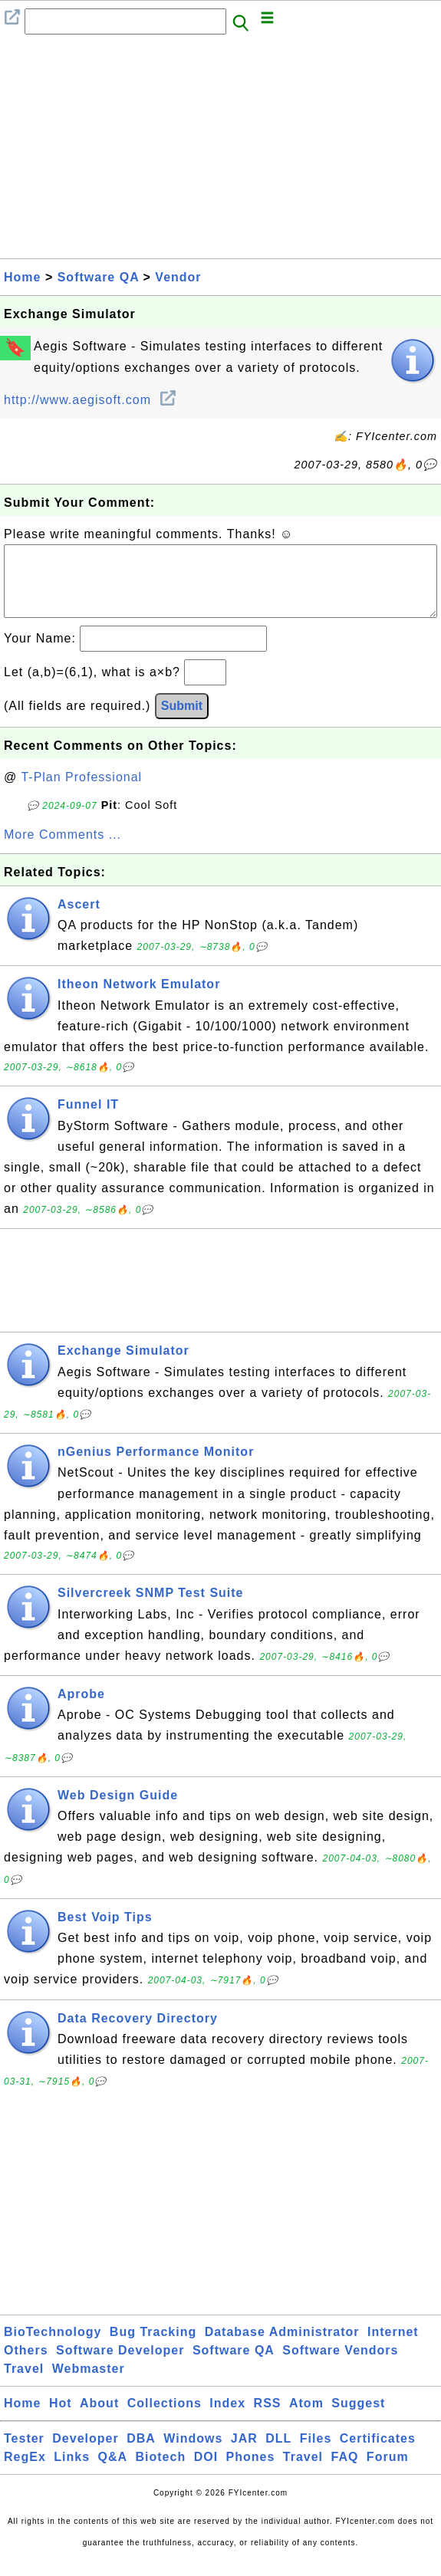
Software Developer (120, 2365)
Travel (24, 2383)
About (99, 2418)
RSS (267, 2418)
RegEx (25, 2472)
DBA (141, 2453)
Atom (306, 2418)
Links (72, 2472)
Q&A (113, 2472)
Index (227, 2418)
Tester (24, 2453)
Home (22, 277)
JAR (244, 2453)
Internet (393, 2347)
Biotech (161, 2472)
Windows (192, 2453)
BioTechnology (52, 2347)
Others (26, 2365)
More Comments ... (62, 849)
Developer (85, 2453)
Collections (164, 2418)
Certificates (378, 2453)
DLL (278, 2453)
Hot (60, 2418)
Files (315, 2453)
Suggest (358, 2418)
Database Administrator (282, 2347)
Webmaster (88, 2383)
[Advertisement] (220, 151)
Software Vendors (340, 2365)
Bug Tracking (153, 2347)
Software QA (98, 277)
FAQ (345, 2472)
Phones (250, 2472)
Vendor (178, 277)
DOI (206, 2472)
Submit (181, 721)
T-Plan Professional (81, 792)
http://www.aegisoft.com (89, 399)
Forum (388, 2472)
